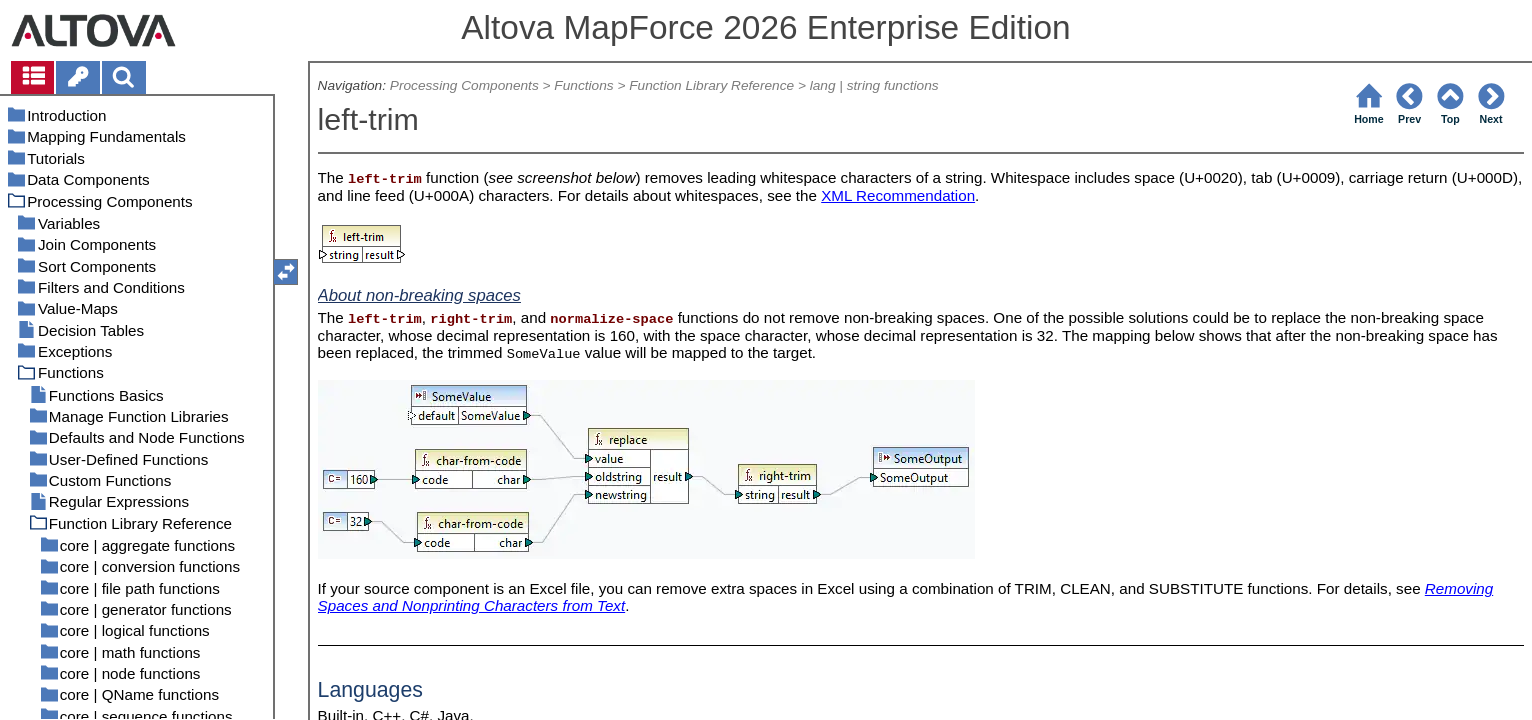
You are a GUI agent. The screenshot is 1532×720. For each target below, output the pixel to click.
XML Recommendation (898, 195)
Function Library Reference (711, 85)
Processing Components (464, 85)
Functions (583, 85)
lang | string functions (874, 85)
